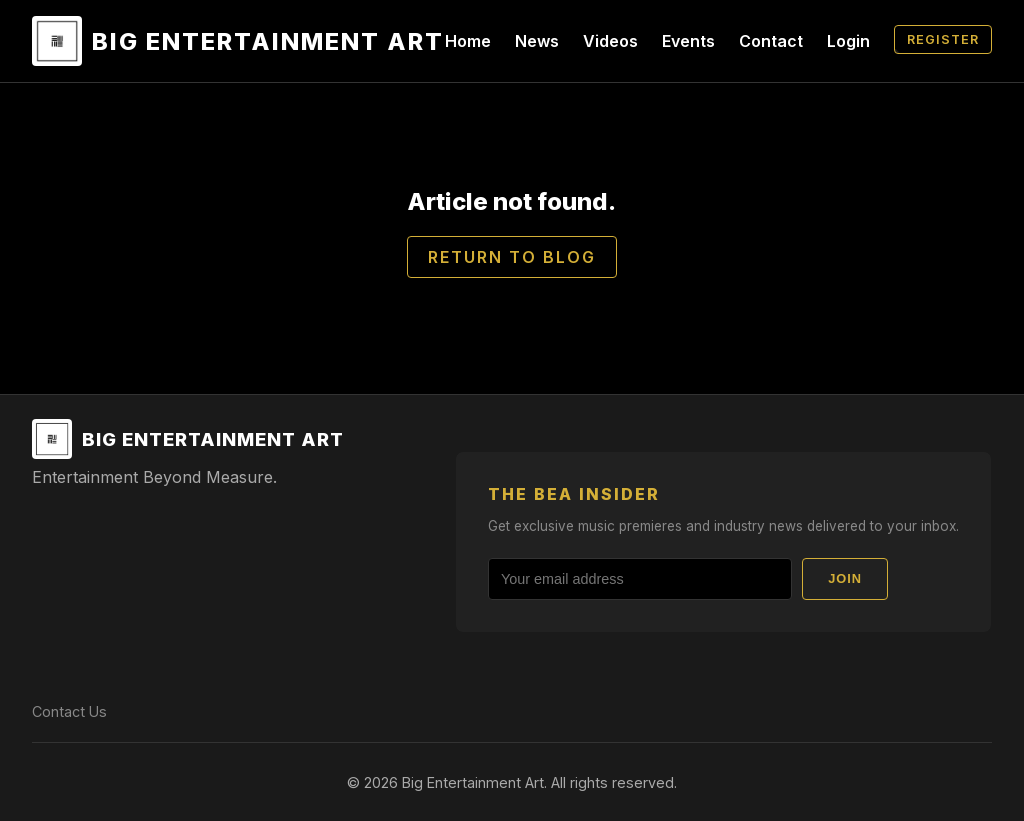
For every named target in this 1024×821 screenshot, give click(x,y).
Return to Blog (512, 257)
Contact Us (69, 711)
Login (848, 41)
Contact (771, 41)
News (537, 41)
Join (845, 578)
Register (943, 39)
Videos (610, 41)
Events (688, 41)
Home (468, 41)
